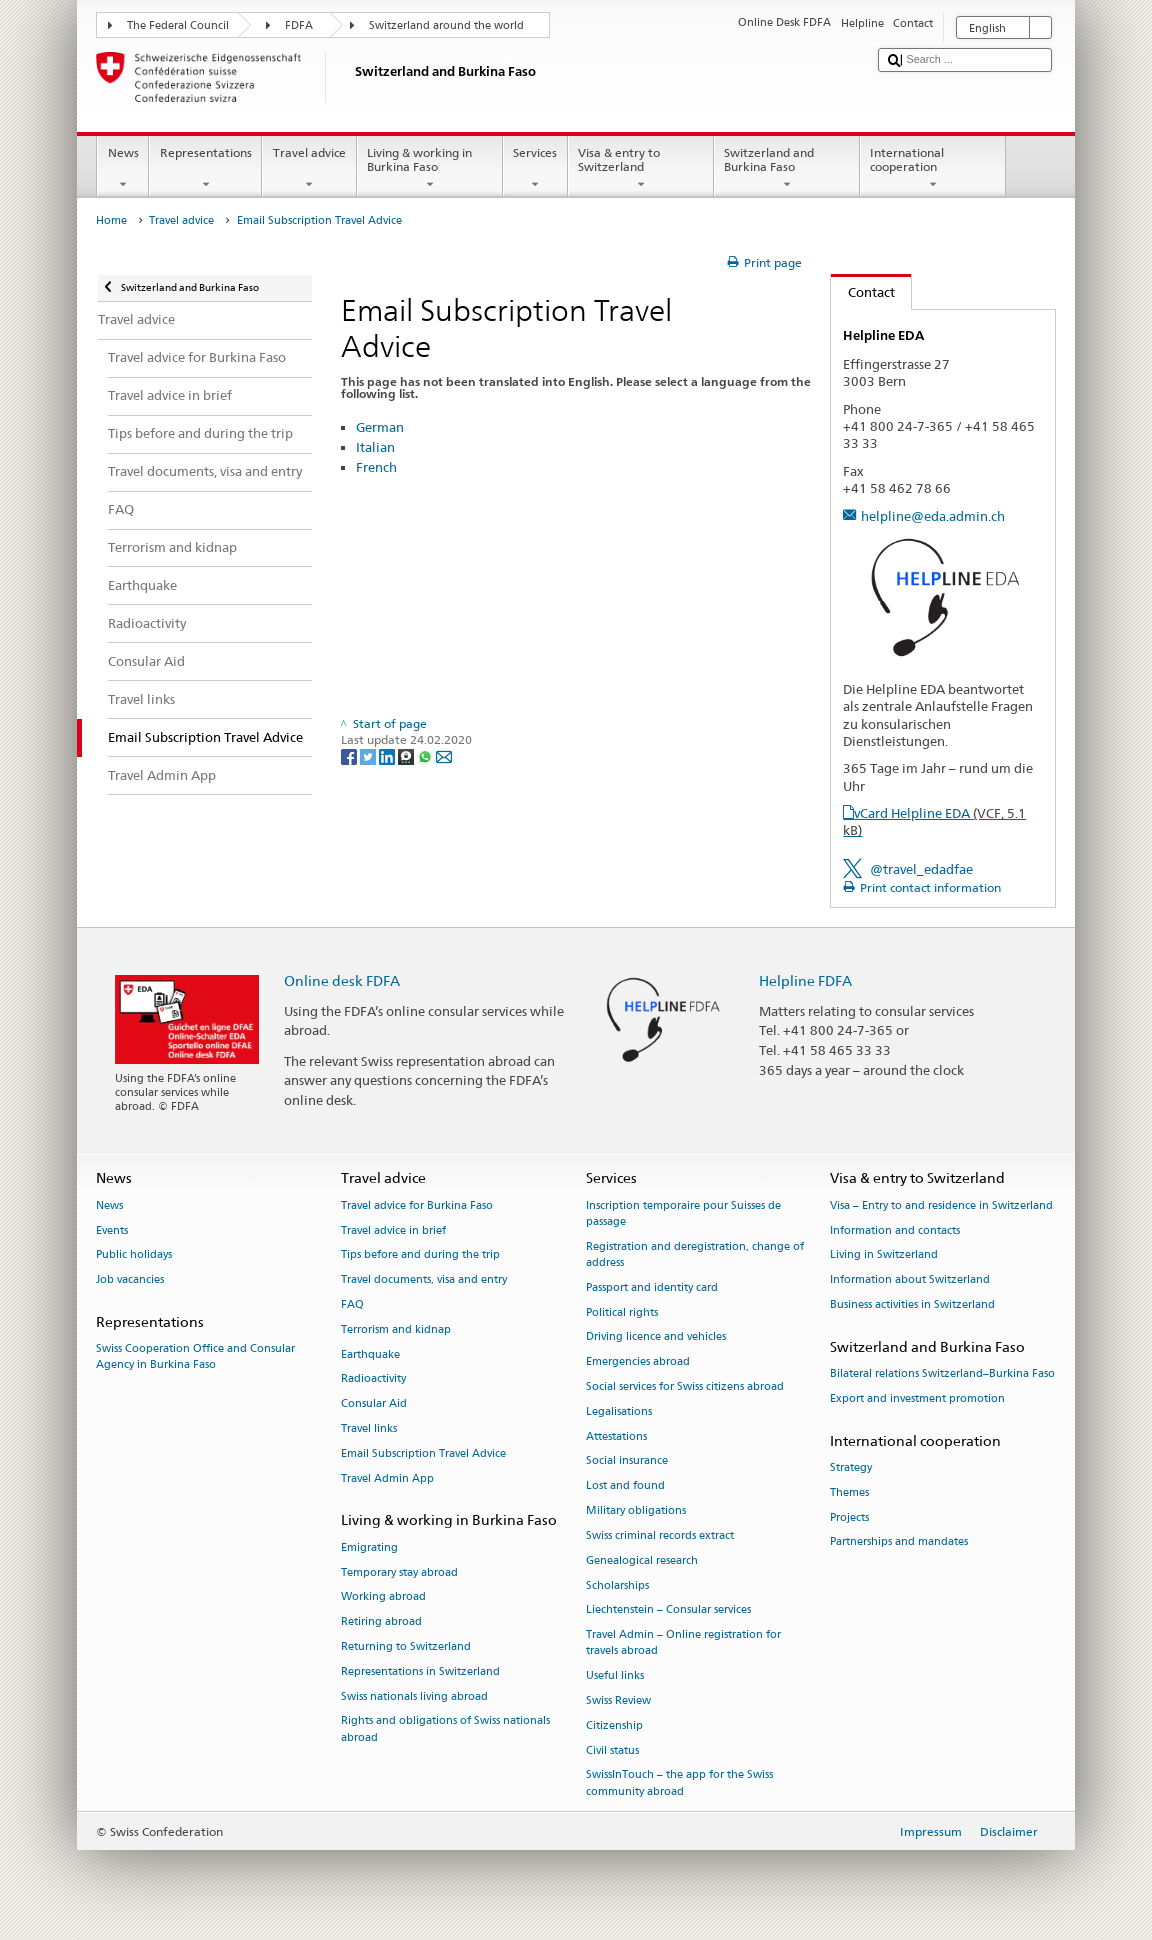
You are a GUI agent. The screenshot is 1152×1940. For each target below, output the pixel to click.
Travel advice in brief (393, 1230)
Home (111, 220)
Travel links (369, 1428)
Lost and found (625, 1486)
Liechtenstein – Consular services (668, 1610)
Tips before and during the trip (420, 1255)
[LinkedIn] (388, 755)
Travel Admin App (387, 1478)
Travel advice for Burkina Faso (417, 1205)
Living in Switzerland (884, 1255)
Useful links (615, 1676)
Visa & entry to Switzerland (641, 169)
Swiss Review (618, 1700)
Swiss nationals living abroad (414, 1696)
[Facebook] (350, 755)
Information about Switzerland (910, 1280)
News (123, 169)
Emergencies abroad (638, 1362)
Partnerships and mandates (899, 1542)
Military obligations (636, 1510)
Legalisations (619, 1411)
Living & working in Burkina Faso (430, 169)
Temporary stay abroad (399, 1572)
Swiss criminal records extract (660, 1535)
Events (112, 1230)
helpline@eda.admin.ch (933, 516)
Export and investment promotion (917, 1398)
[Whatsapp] (426, 755)
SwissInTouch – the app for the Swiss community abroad (679, 1783)
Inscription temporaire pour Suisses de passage (683, 1213)
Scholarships (617, 1585)
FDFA (299, 25)
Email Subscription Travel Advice (423, 1453)
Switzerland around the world (446, 25)
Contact (863, 292)
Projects (849, 1517)
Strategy (851, 1467)
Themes (849, 1492)
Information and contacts (895, 1230)
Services (535, 169)
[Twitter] (369, 755)
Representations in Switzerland (420, 1671)
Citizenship (614, 1725)
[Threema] (407, 755)
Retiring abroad (381, 1622)
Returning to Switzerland (406, 1646)
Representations (205, 169)
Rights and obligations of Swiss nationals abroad (445, 1729)
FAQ (352, 1304)
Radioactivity (373, 1379)
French (376, 467)
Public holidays (134, 1255)
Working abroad (383, 1597)
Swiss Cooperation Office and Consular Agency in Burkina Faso (195, 1357)
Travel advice (309, 169)
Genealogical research (642, 1560)
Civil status (612, 1750)
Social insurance (627, 1461)
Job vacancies (130, 1280)
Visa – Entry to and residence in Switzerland (941, 1205)
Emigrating (369, 1547)
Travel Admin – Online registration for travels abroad (683, 1643)
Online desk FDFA (342, 980)
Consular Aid (374, 1404)
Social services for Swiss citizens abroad (685, 1386)
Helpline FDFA (805, 980)
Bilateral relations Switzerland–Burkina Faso (942, 1373)
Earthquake (370, 1354)
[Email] (444, 755)
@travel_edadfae (921, 869)
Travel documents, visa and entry (424, 1280)
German (380, 427)
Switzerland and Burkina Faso (787, 169)
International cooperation (933, 169)
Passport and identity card (652, 1287)
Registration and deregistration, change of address (695, 1254)
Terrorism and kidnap (396, 1329)
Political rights (622, 1312)
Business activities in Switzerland (912, 1304)
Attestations (616, 1436)
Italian (375, 447)
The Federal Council (178, 25)
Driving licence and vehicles (656, 1337)
